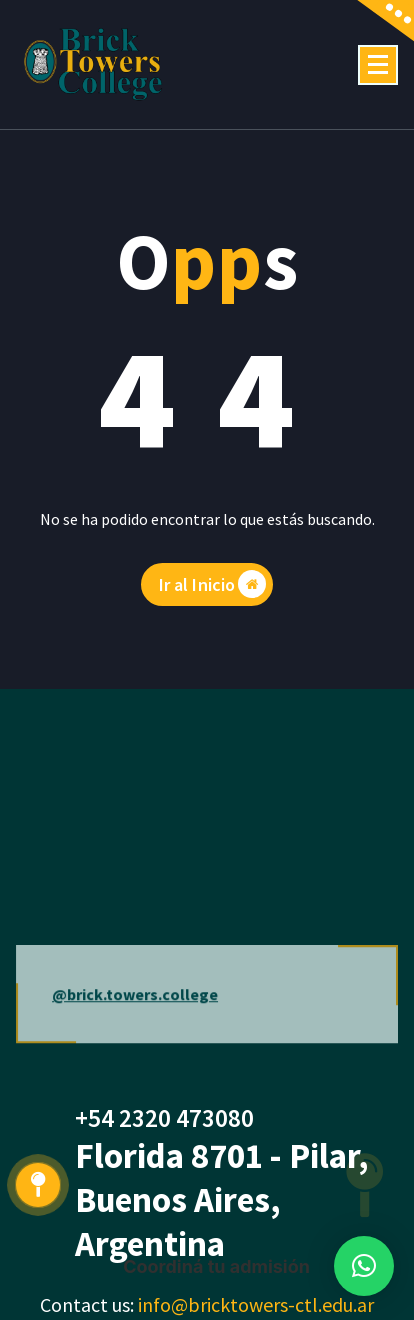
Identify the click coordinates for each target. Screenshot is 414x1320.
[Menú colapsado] (378, 65)
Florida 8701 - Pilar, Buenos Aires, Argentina (222, 1200)
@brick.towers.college (135, 1018)
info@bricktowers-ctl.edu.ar (256, 1304)
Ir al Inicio (213, 584)
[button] (364, 1266)
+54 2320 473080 (164, 1118)
